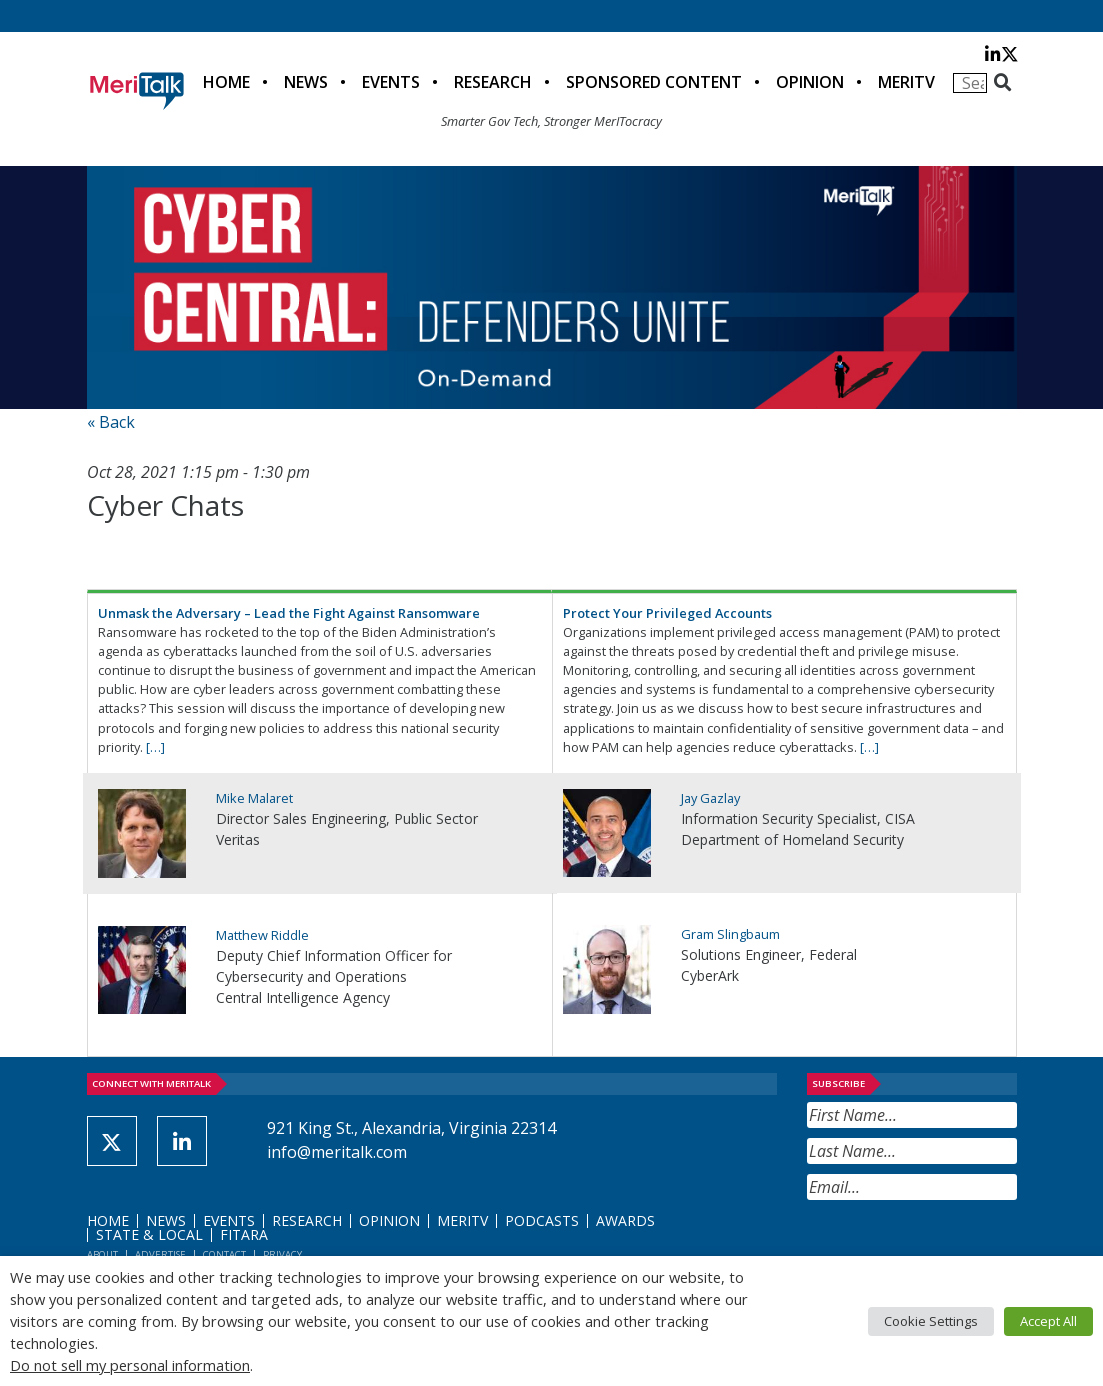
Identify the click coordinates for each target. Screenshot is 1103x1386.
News (306, 82)
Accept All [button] (1048, 1321)
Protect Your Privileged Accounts (667, 613)
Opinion (810, 82)
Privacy (282, 1254)
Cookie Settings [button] (931, 1321)
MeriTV (906, 82)
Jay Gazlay (710, 798)
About (102, 1254)
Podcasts (542, 1220)
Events (391, 82)
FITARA (244, 1234)
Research (493, 82)
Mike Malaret (254, 798)
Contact (224, 1254)
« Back (111, 422)
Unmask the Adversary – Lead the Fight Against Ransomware (289, 613)
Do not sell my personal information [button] (130, 1365)
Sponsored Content (654, 82)
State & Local (149, 1234)
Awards (625, 1220)
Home (226, 82)
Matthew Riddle (262, 935)
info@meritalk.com (337, 1152)
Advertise (160, 1254)
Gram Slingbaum (730, 934)
